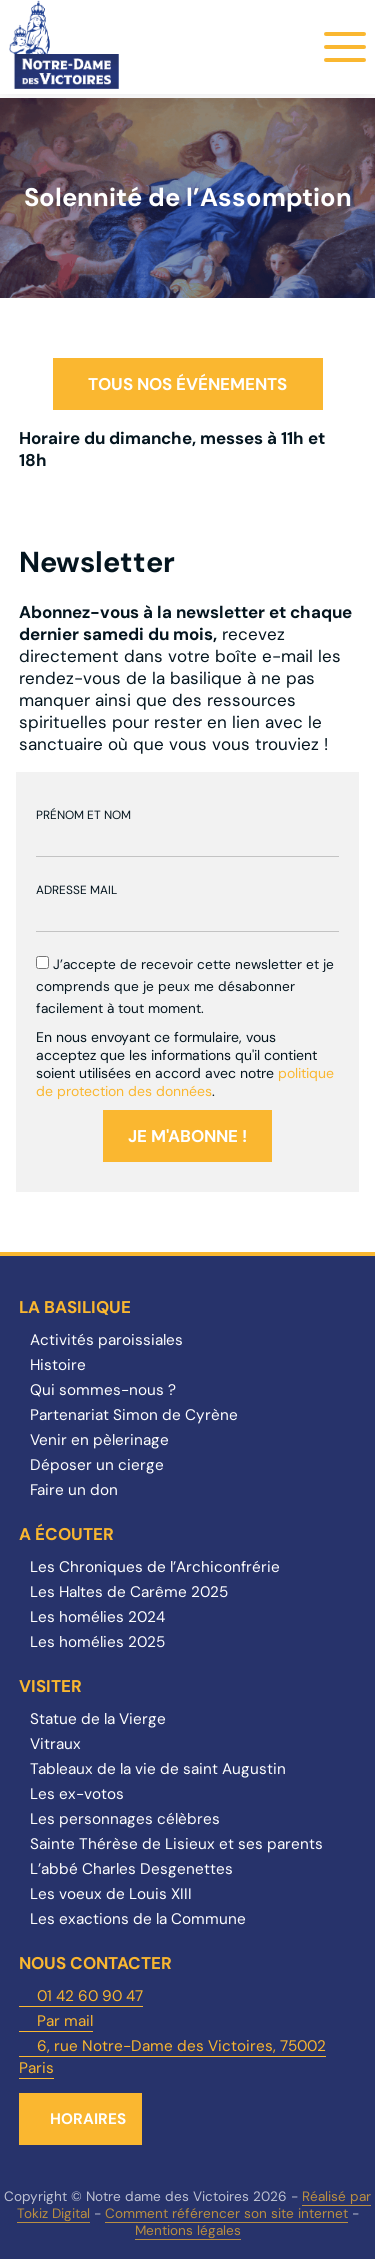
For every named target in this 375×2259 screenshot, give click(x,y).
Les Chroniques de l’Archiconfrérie (155, 1567)
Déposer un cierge (97, 1465)
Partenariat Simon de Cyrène (134, 1415)
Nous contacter (95, 1963)
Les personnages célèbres (125, 1819)
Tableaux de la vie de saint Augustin (158, 1769)
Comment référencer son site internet (226, 2213)
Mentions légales (188, 2230)
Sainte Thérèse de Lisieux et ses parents (176, 1844)
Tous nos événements (187, 384)
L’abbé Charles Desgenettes (131, 1869)
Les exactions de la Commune (138, 1919)
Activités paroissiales (106, 1340)
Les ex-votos (77, 1794)
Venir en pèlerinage (99, 1440)
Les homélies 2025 (97, 1642)
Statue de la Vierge (98, 1719)
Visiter (50, 1686)
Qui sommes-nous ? (103, 1390)
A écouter (66, 1534)
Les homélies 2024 (97, 1617)
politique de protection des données (185, 1082)
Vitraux (55, 1744)
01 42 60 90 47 (90, 1996)
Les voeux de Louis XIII (111, 1894)
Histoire (58, 1365)
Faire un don (74, 1490)
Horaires (88, 2119)
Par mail (65, 2021)
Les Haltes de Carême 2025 (129, 1592)
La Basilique (75, 1307)
